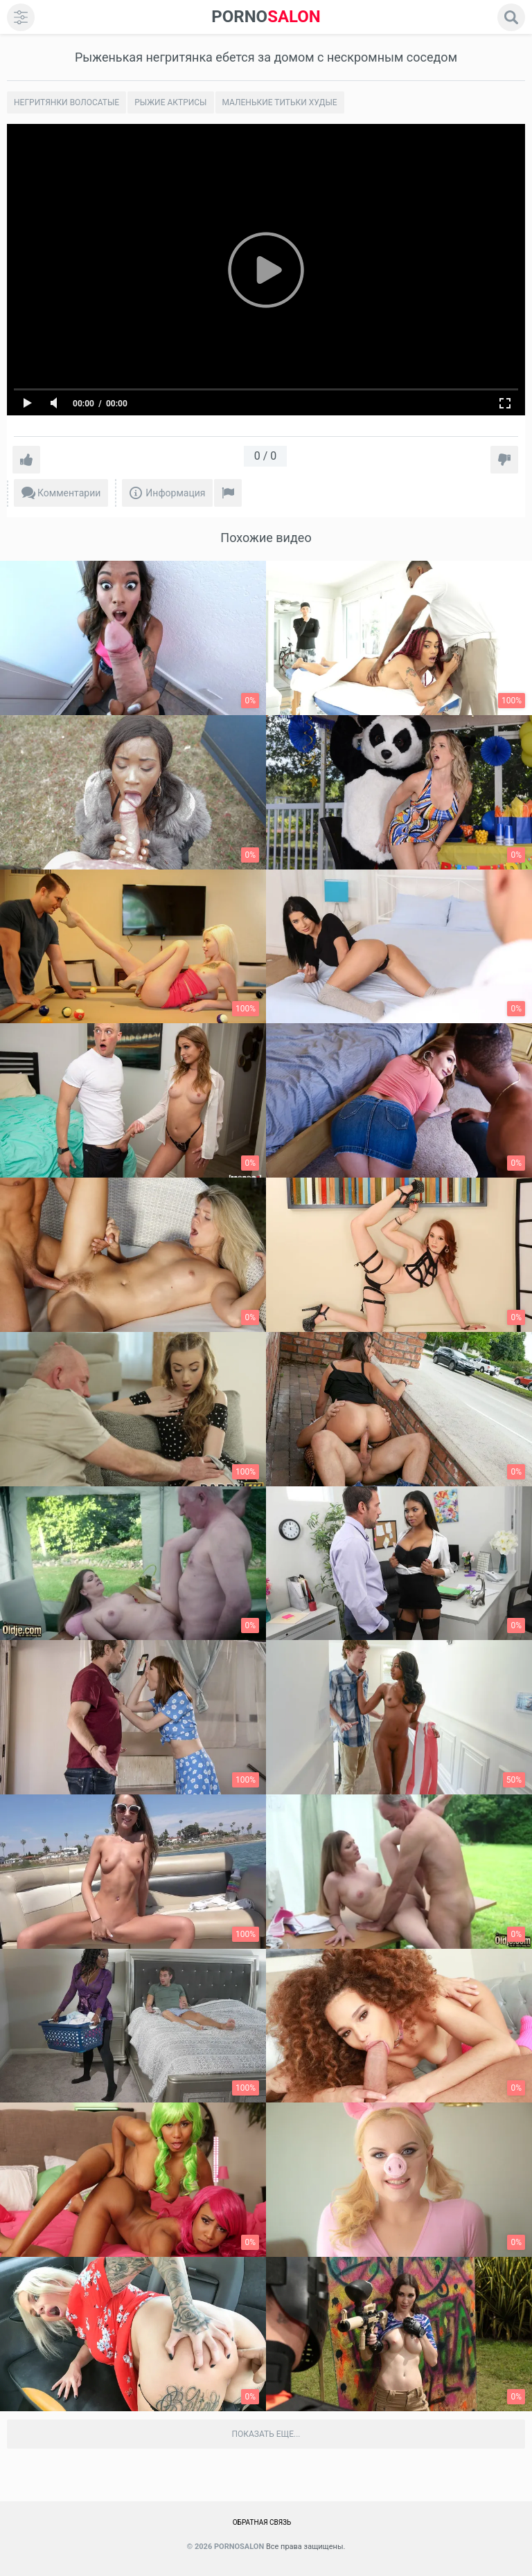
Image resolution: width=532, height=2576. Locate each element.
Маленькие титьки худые (279, 102)
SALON (266, 17)
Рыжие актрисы (170, 102)
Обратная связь (262, 2522)
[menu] (21, 17)
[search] (511, 17)
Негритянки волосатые (66, 102)
